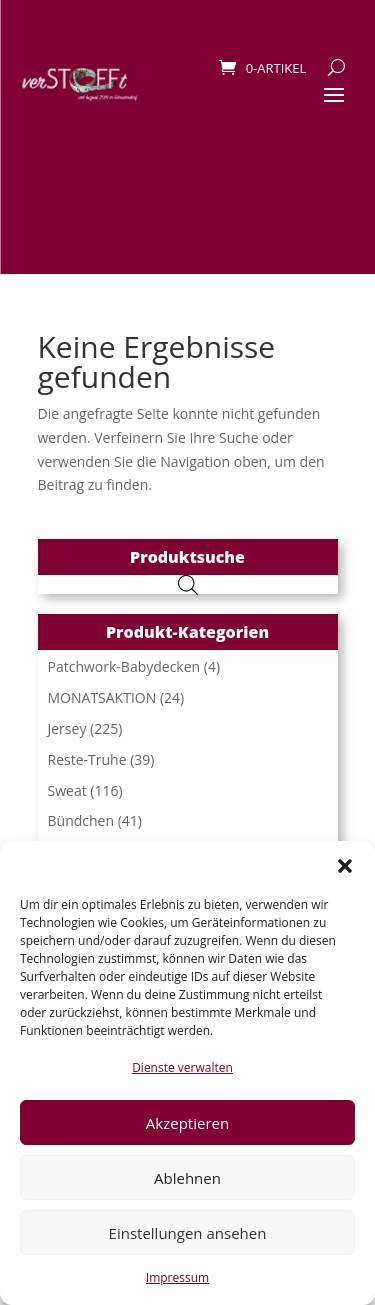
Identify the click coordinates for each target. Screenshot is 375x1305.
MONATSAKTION (102, 697)
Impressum (177, 1277)
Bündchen (81, 820)
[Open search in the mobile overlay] (188, 584)
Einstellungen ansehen (188, 1233)
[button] (345, 866)
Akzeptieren (187, 1123)
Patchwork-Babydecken (124, 666)
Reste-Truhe (87, 759)
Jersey (67, 728)
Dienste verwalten (182, 1067)
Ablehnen (187, 1178)
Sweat (67, 790)
